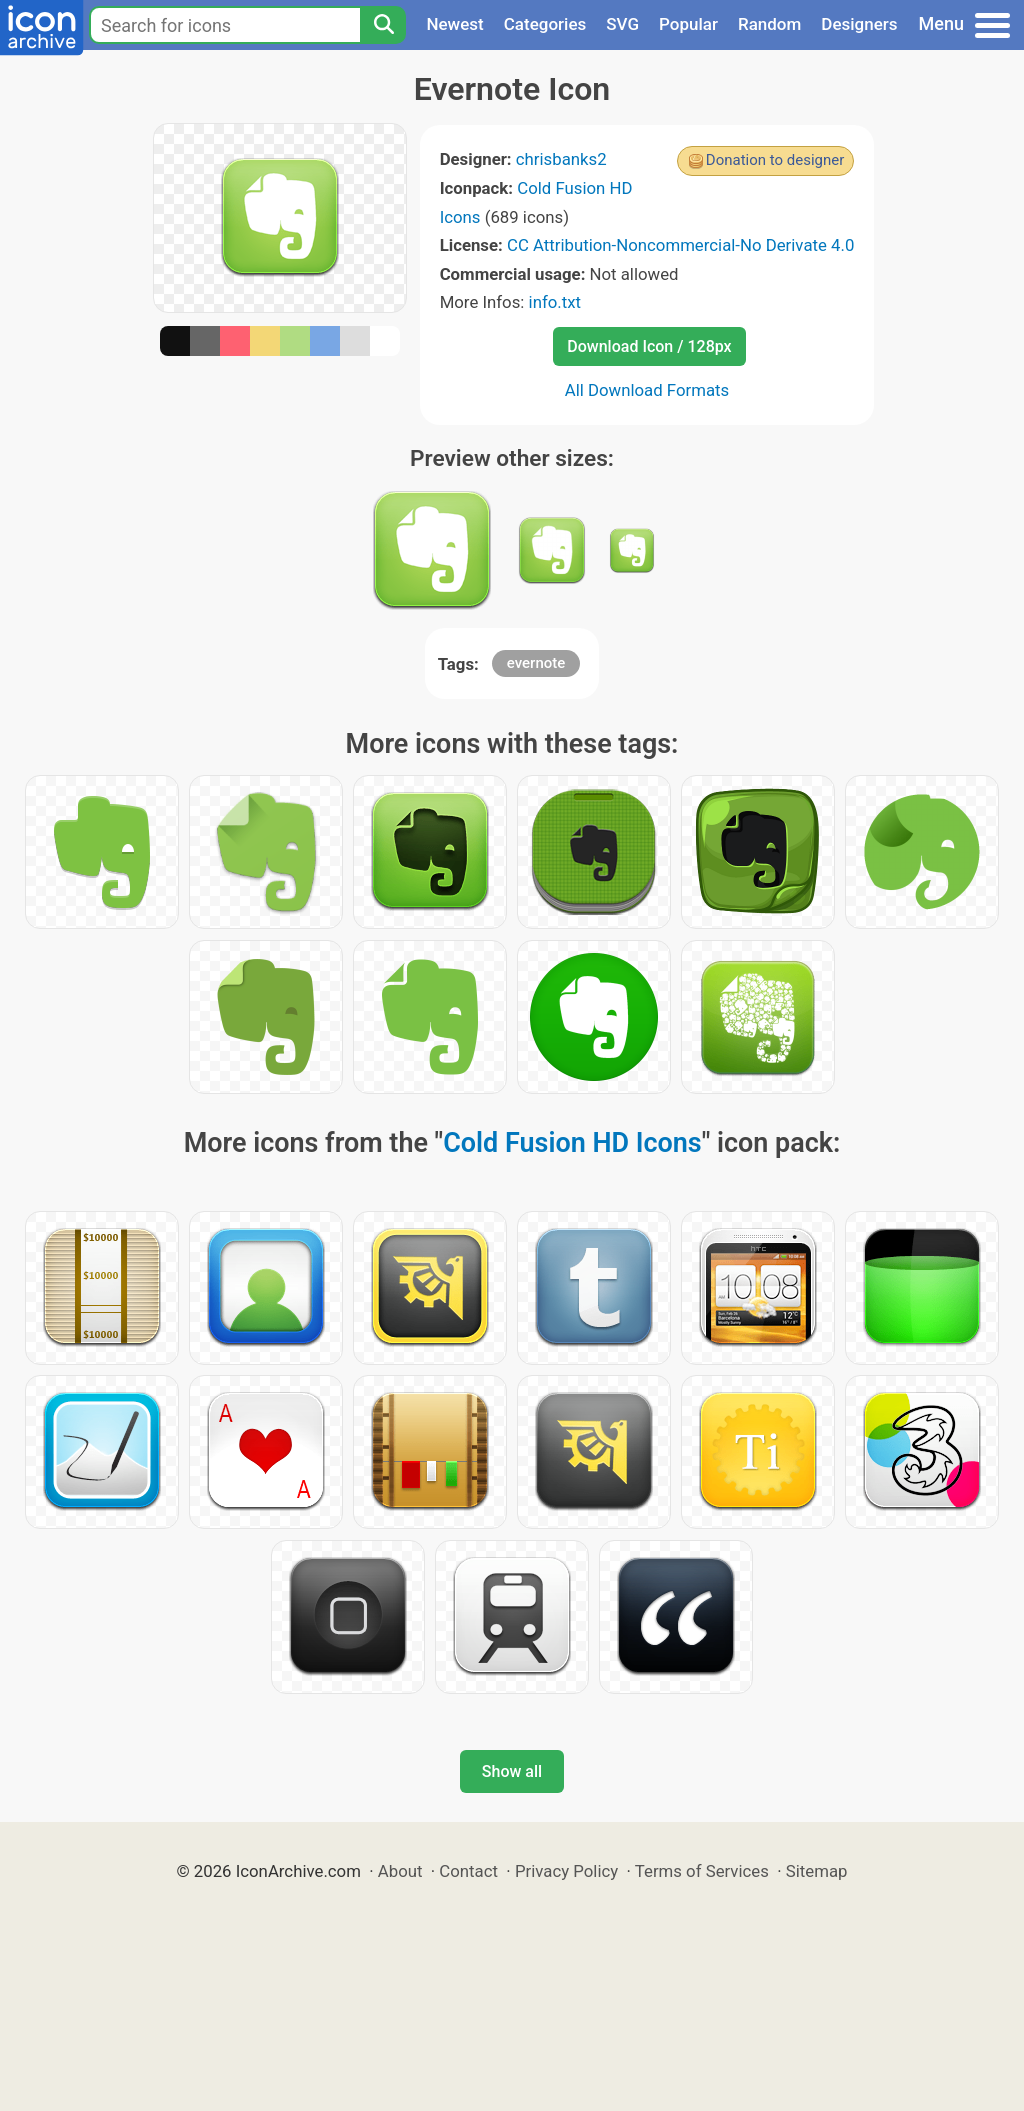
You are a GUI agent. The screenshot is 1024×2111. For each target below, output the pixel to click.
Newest (454, 24)
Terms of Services (702, 1871)
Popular (688, 24)
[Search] (383, 25)
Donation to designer (775, 160)
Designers (859, 24)
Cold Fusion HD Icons (572, 1143)
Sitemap (817, 1871)
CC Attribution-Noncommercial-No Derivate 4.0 (680, 245)
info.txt (555, 302)
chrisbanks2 (561, 159)
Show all (512, 1771)
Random (769, 24)
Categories (545, 24)
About (400, 1871)
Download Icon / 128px (649, 346)
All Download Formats (647, 390)
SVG (622, 24)
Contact (468, 1871)
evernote (536, 663)
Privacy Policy (566, 1871)
